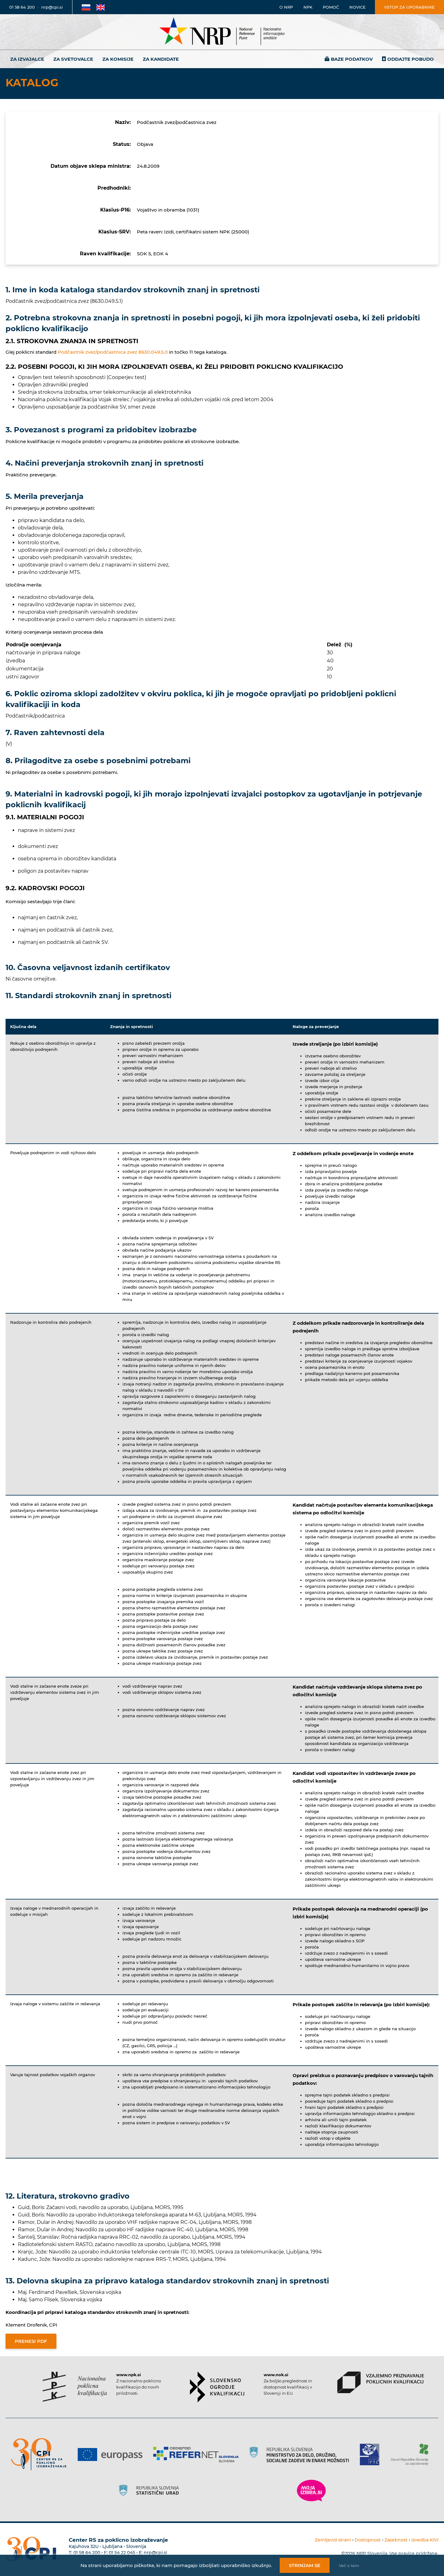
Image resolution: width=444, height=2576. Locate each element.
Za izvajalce (27, 59)
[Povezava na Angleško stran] (100, 7)
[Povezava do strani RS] (301, 2454)
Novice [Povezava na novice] (357, 7)
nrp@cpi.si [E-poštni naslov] (52, 7)
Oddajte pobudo (410, 59)
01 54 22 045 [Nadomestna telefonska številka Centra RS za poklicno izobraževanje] (122, 2552)
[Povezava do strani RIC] (372, 2454)
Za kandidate (161, 59)
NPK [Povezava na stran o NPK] (307, 7)
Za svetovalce (73, 59)
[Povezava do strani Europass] (112, 2454)
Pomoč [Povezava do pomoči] (331, 7)
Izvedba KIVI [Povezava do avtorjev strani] (424, 2540)
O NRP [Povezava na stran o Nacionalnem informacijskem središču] (286, 7)
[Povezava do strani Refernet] (198, 2454)
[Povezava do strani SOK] (217, 2387)
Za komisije (118, 59)
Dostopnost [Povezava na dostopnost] (368, 2540)
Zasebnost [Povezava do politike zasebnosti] (396, 2540)
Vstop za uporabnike (409, 7)
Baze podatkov (352, 59)
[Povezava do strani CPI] (41, 2454)
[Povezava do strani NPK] (75, 2387)
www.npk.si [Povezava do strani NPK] (128, 2374)
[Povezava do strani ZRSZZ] (412, 2454)
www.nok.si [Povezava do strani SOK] (276, 2374)
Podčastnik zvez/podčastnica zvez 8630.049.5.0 (113, 352)
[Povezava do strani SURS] (150, 2490)
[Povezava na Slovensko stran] (86, 7)
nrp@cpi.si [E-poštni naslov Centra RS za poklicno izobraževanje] (155, 2552)
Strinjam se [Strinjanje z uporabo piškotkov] (304, 2565)
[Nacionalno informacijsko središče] (222, 32)
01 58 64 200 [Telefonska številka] (22, 7)
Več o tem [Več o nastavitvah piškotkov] (349, 2565)
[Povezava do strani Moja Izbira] (311, 2490)
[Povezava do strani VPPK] (380, 2382)
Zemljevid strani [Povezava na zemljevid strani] (333, 2540)
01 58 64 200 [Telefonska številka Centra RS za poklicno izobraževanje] (86, 2552)
